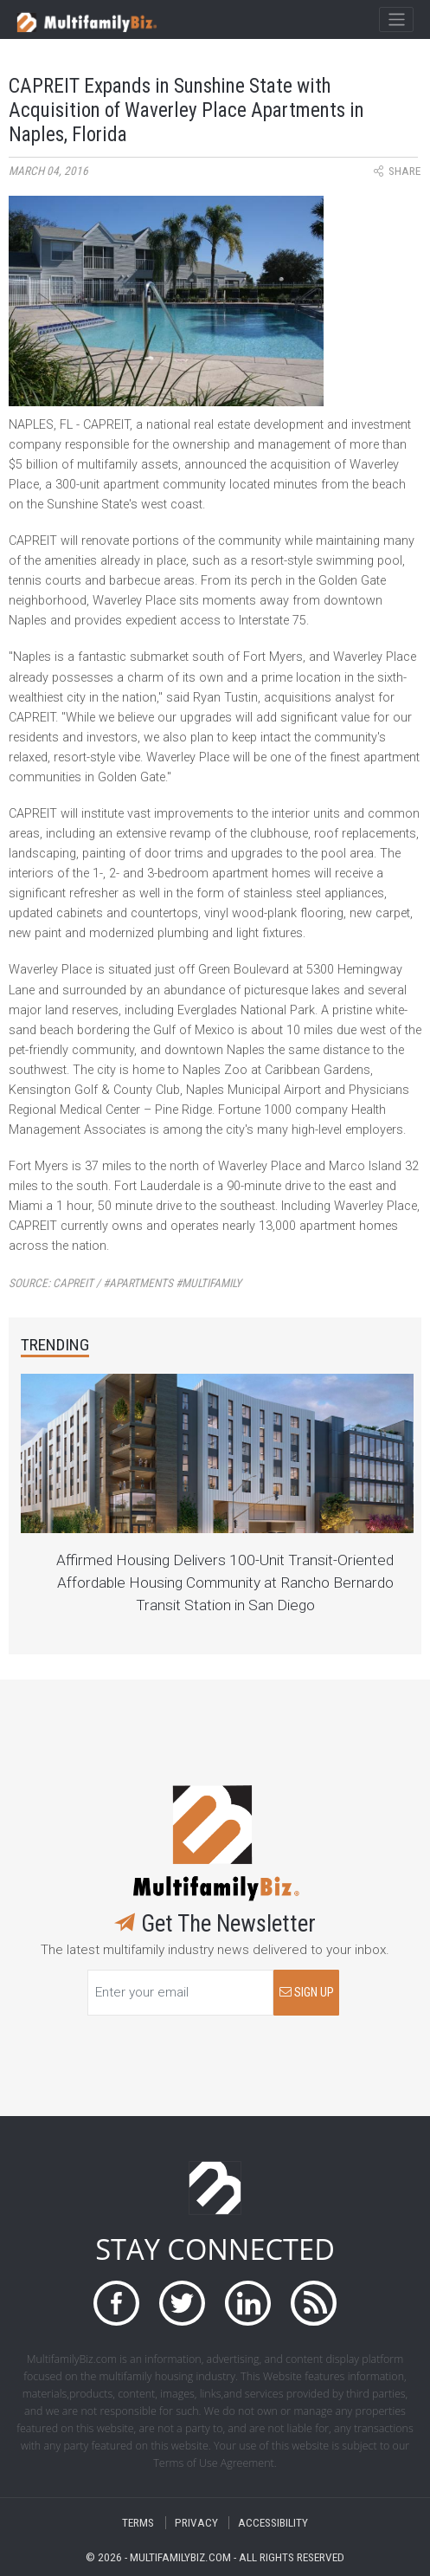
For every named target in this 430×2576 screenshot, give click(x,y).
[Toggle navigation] (396, 20)
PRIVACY (196, 2522)
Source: (125, 1283)
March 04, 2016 (48, 171)
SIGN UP (306, 1992)
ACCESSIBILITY (273, 2522)
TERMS (138, 2522)
